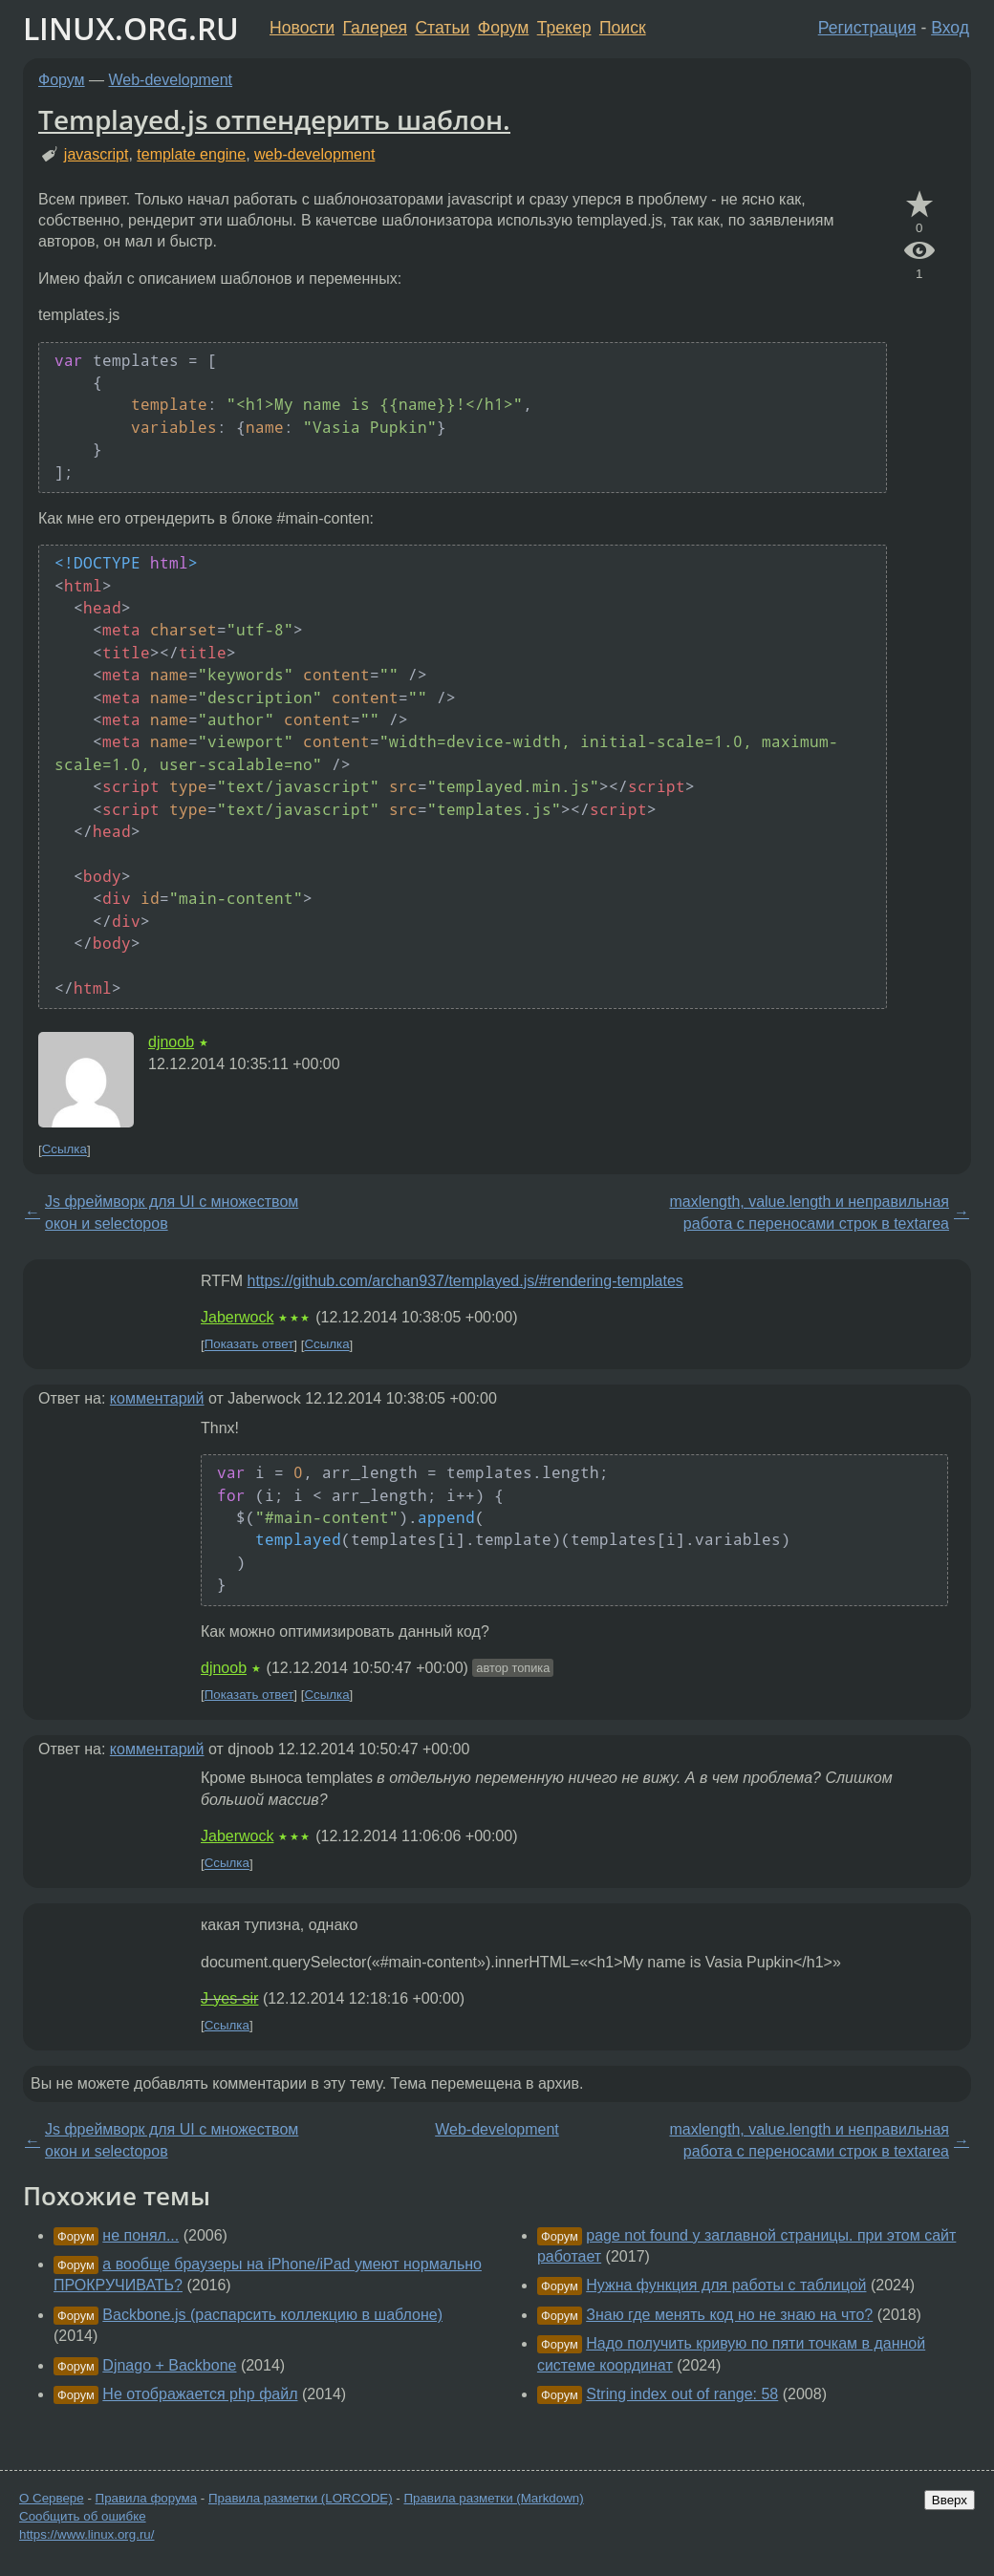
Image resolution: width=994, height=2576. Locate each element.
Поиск (622, 27)
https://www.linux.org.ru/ (86, 2534)
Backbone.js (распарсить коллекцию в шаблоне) (272, 2315)
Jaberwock (237, 1317)
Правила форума (147, 2498)
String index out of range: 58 (682, 2394)
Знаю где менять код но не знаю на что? (729, 2315)
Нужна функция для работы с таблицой (726, 2285)
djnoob (171, 1042)
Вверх (949, 2500)
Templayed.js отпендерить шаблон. (274, 119)
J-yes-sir (229, 1998)
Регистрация (867, 27)
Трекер (564, 27)
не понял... (140, 2235)
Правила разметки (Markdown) (493, 2498)
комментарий (157, 1398)
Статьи (442, 27)
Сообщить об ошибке (82, 2516)
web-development (314, 154)
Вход (950, 27)
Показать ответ (249, 1345)
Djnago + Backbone (169, 2365)
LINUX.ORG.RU (131, 28)
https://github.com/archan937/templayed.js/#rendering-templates (465, 1281)
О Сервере (51, 2498)
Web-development (171, 80)
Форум (503, 27)
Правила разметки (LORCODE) (300, 2498)
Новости (302, 27)
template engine (191, 154)
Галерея (375, 27)
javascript (96, 154)
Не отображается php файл (199, 2394)
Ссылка (64, 1150)
